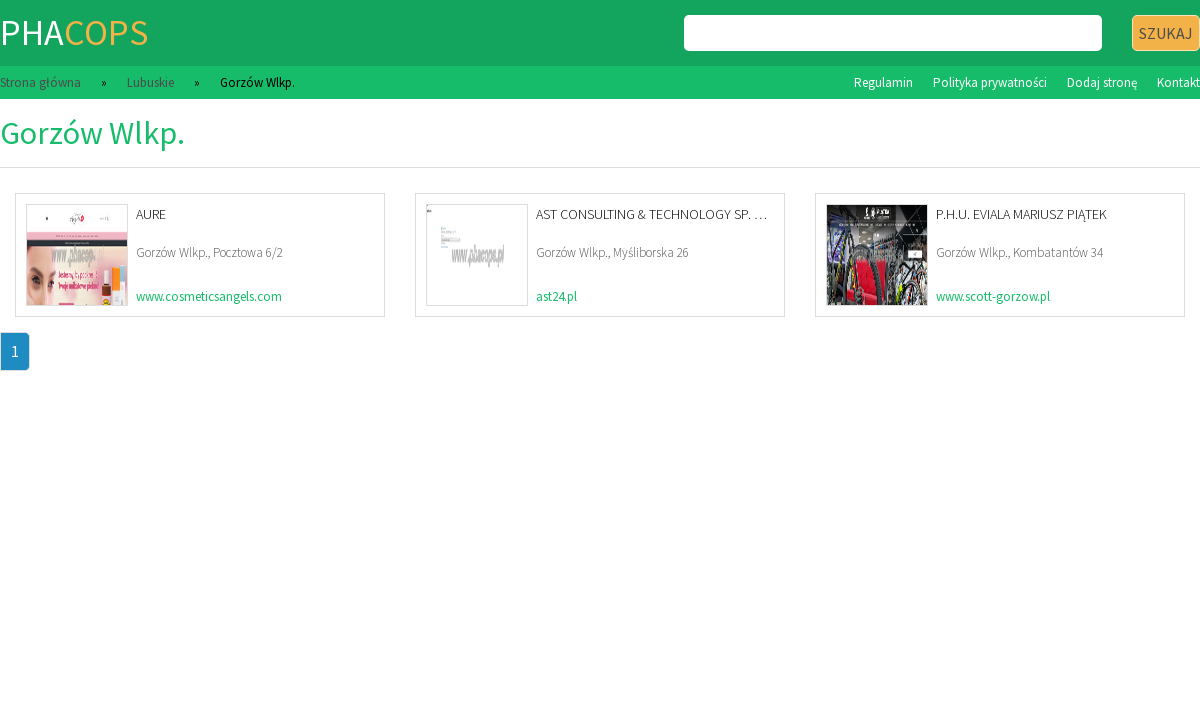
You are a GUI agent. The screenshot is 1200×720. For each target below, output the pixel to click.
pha (74, 32)
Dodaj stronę (1102, 82)
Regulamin (883, 82)
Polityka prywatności (990, 82)
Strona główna (40, 82)
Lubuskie (150, 82)
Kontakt (1178, 82)
